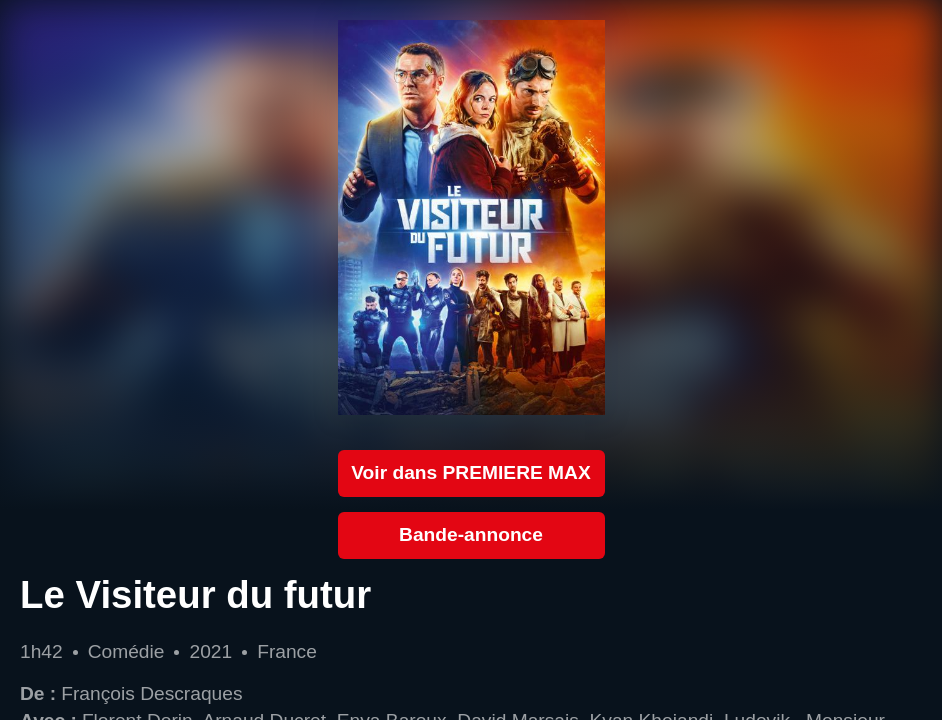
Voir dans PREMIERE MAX (471, 472)
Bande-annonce (471, 534)
